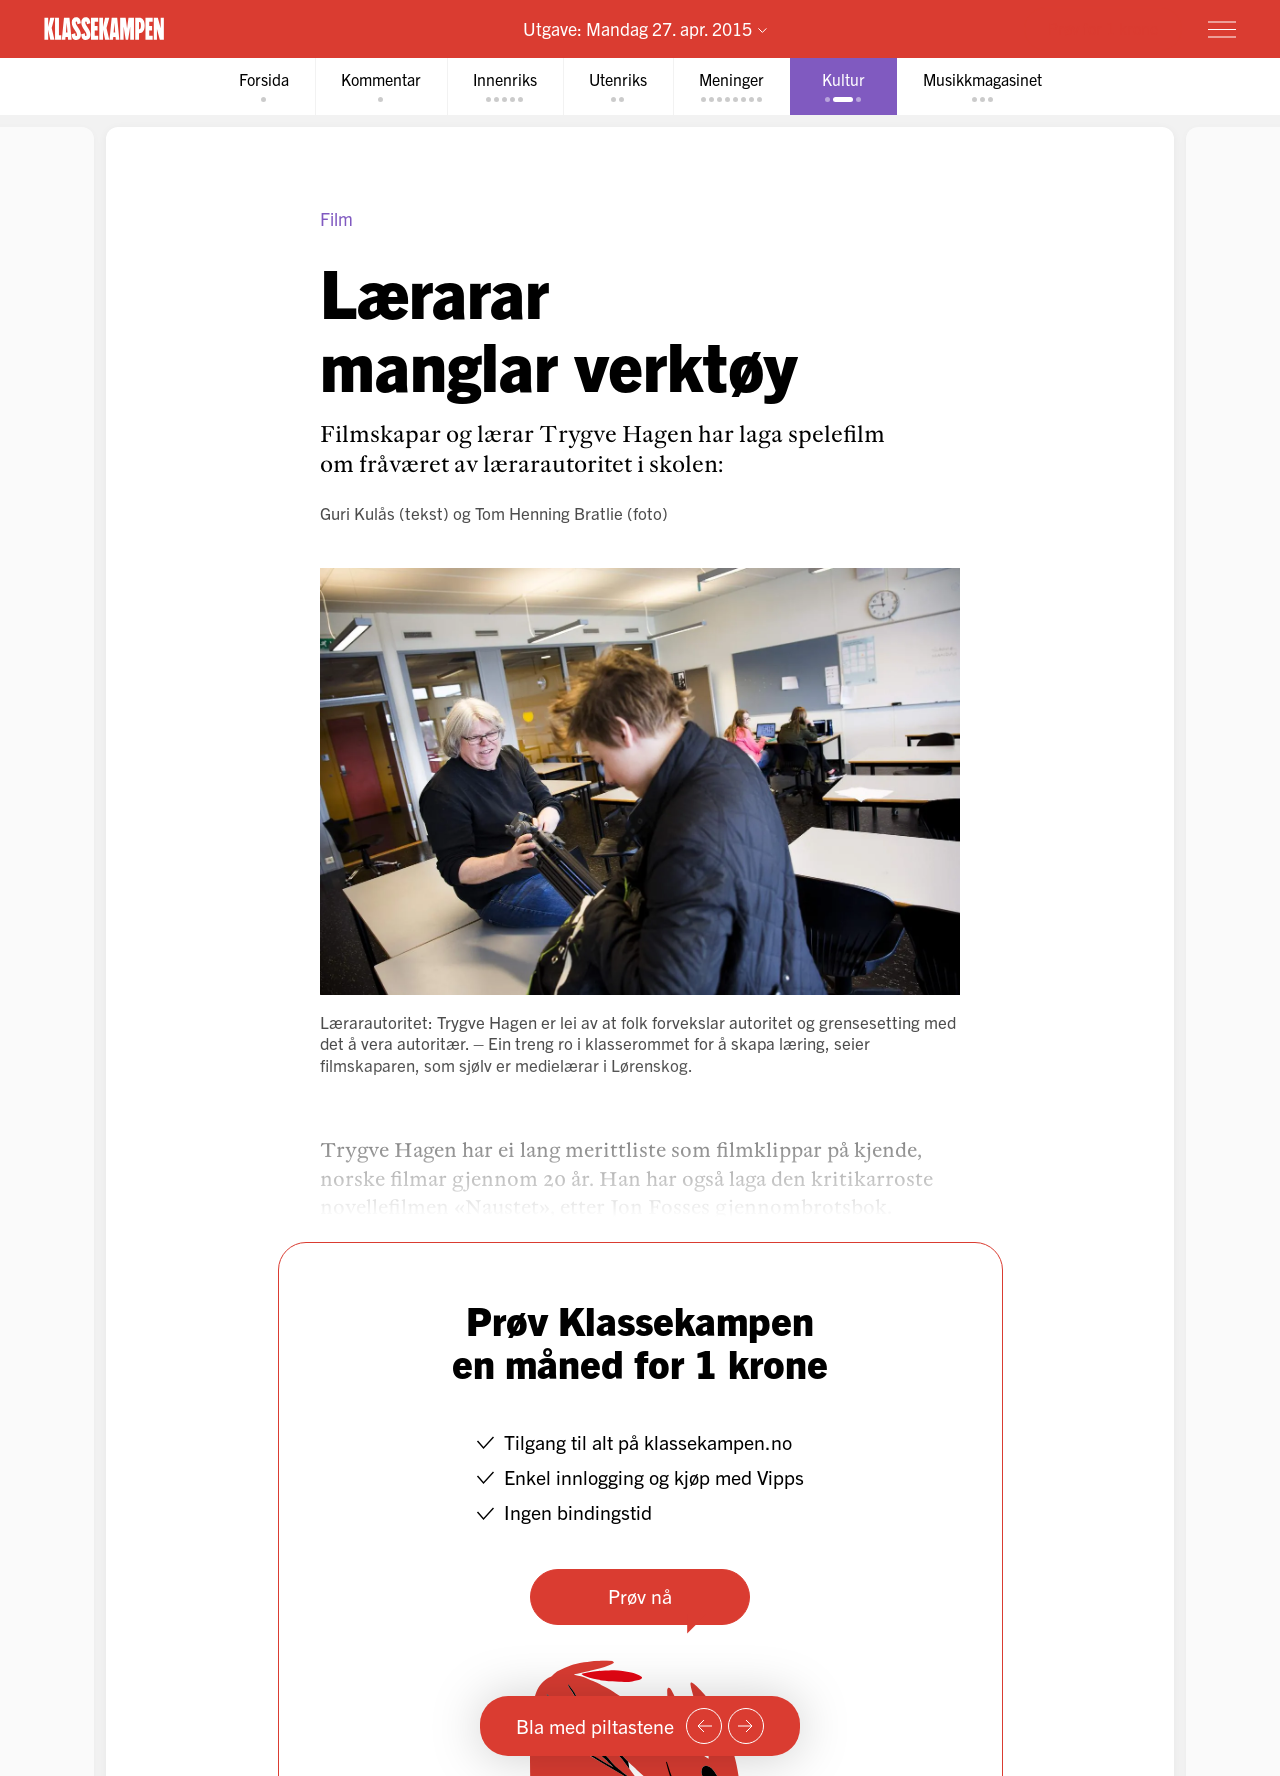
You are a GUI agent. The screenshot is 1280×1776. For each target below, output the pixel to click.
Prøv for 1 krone (1103, 28)
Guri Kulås (357, 512)
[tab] (264, 86)
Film (336, 218)
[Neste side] (746, 1726)
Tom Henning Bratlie (549, 512)
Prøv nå (640, 1595)
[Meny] (1222, 29)
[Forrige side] (704, 1726)
